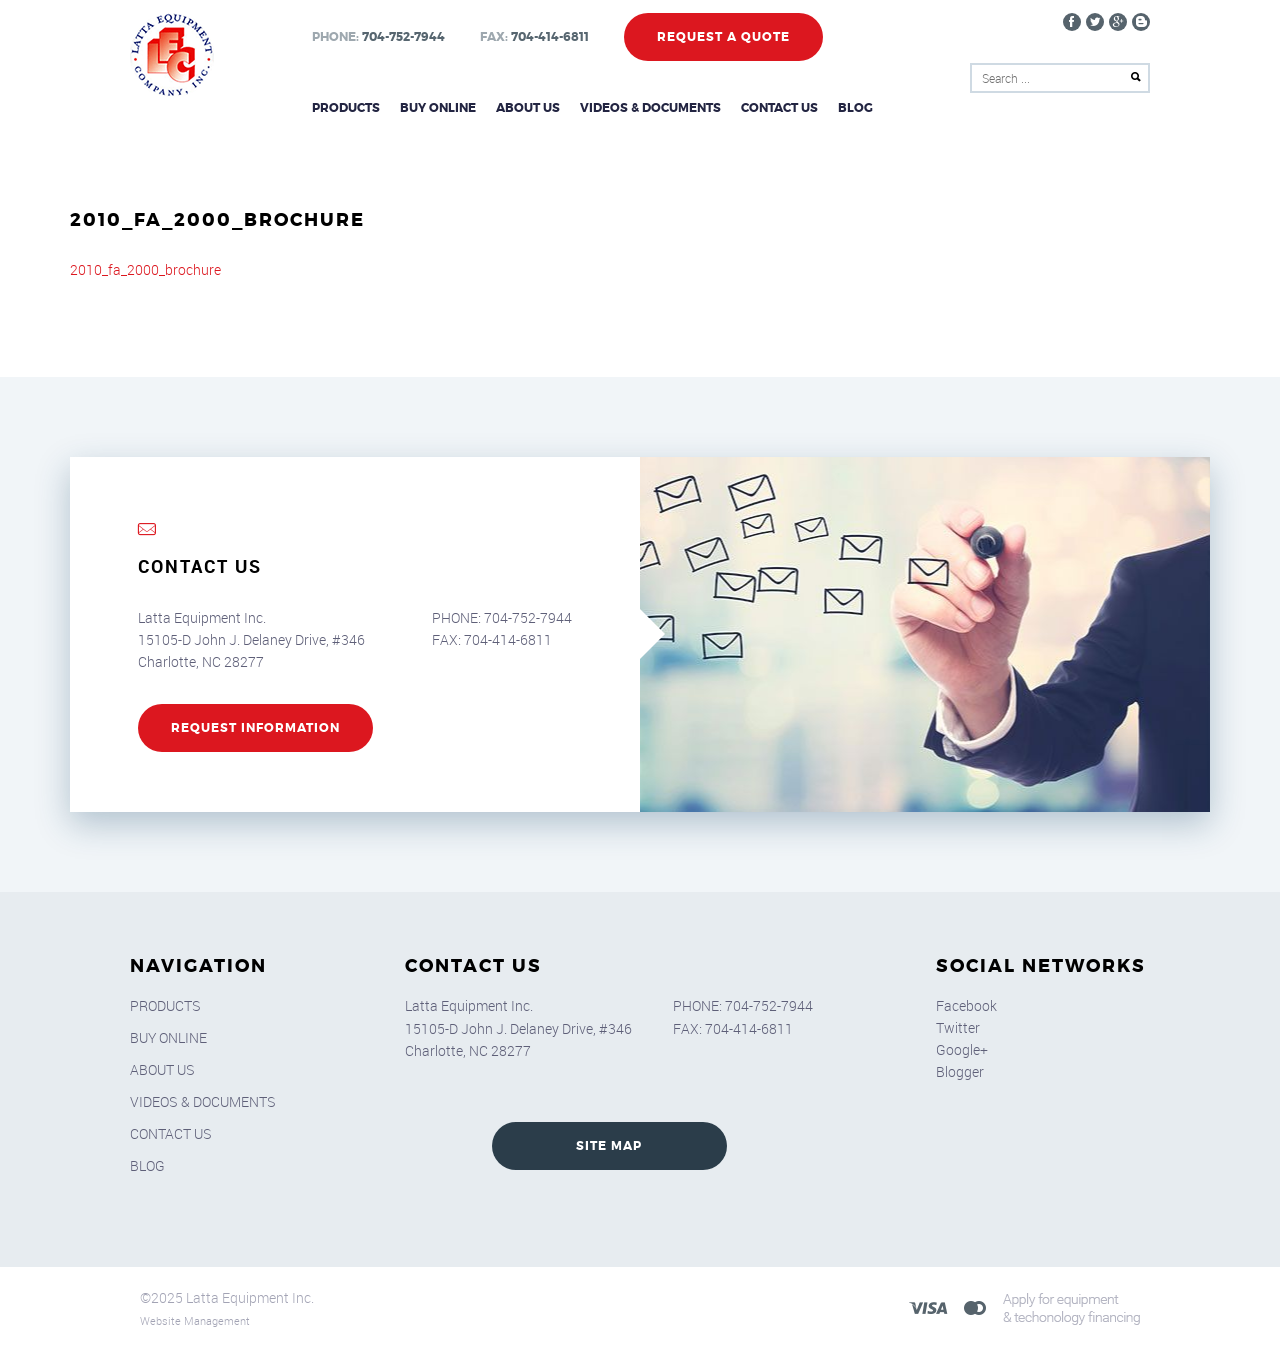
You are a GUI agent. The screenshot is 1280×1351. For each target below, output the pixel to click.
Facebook (966, 1005)
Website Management (195, 1320)
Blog (855, 108)
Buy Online (438, 108)
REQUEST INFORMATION (255, 728)
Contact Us (779, 108)
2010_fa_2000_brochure (145, 269)
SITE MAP (609, 1146)
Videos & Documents (650, 108)
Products (346, 108)
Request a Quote (723, 37)
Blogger (960, 1071)
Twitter (958, 1027)
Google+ (962, 1049)
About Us (528, 108)
